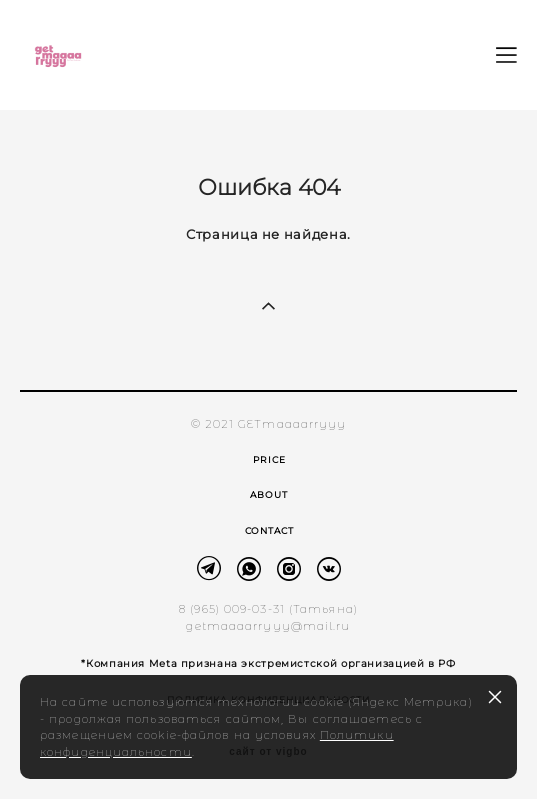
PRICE (269, 459)
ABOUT (269, 494)
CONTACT (269, 530)
